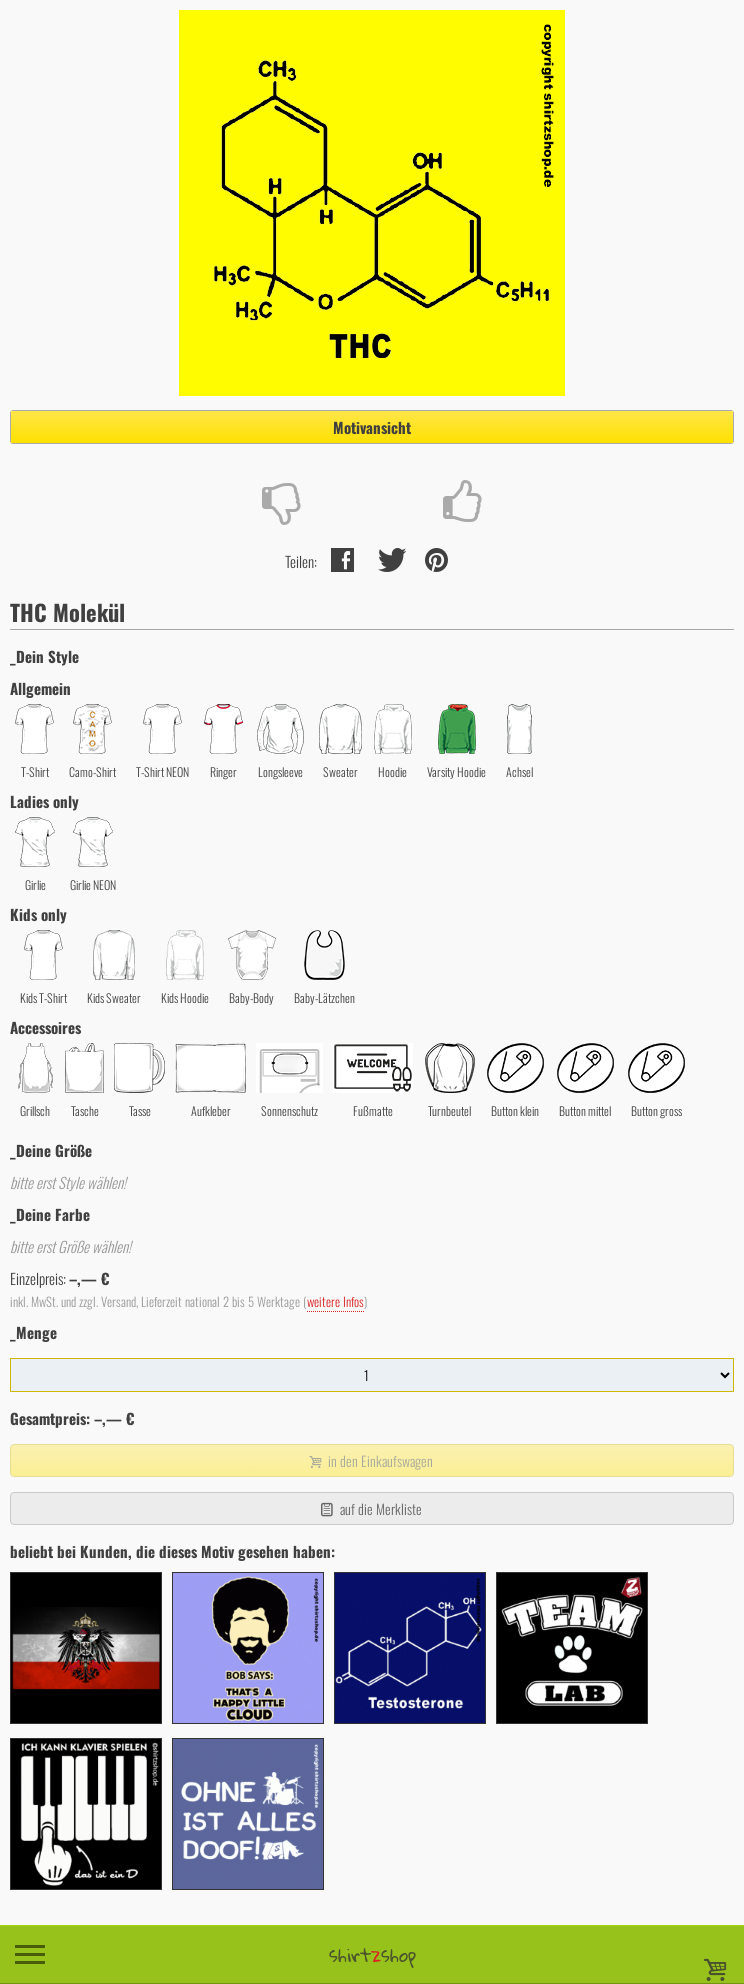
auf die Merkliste (369, 1508)
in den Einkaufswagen (370, 1460)
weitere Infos (335, 1301)
